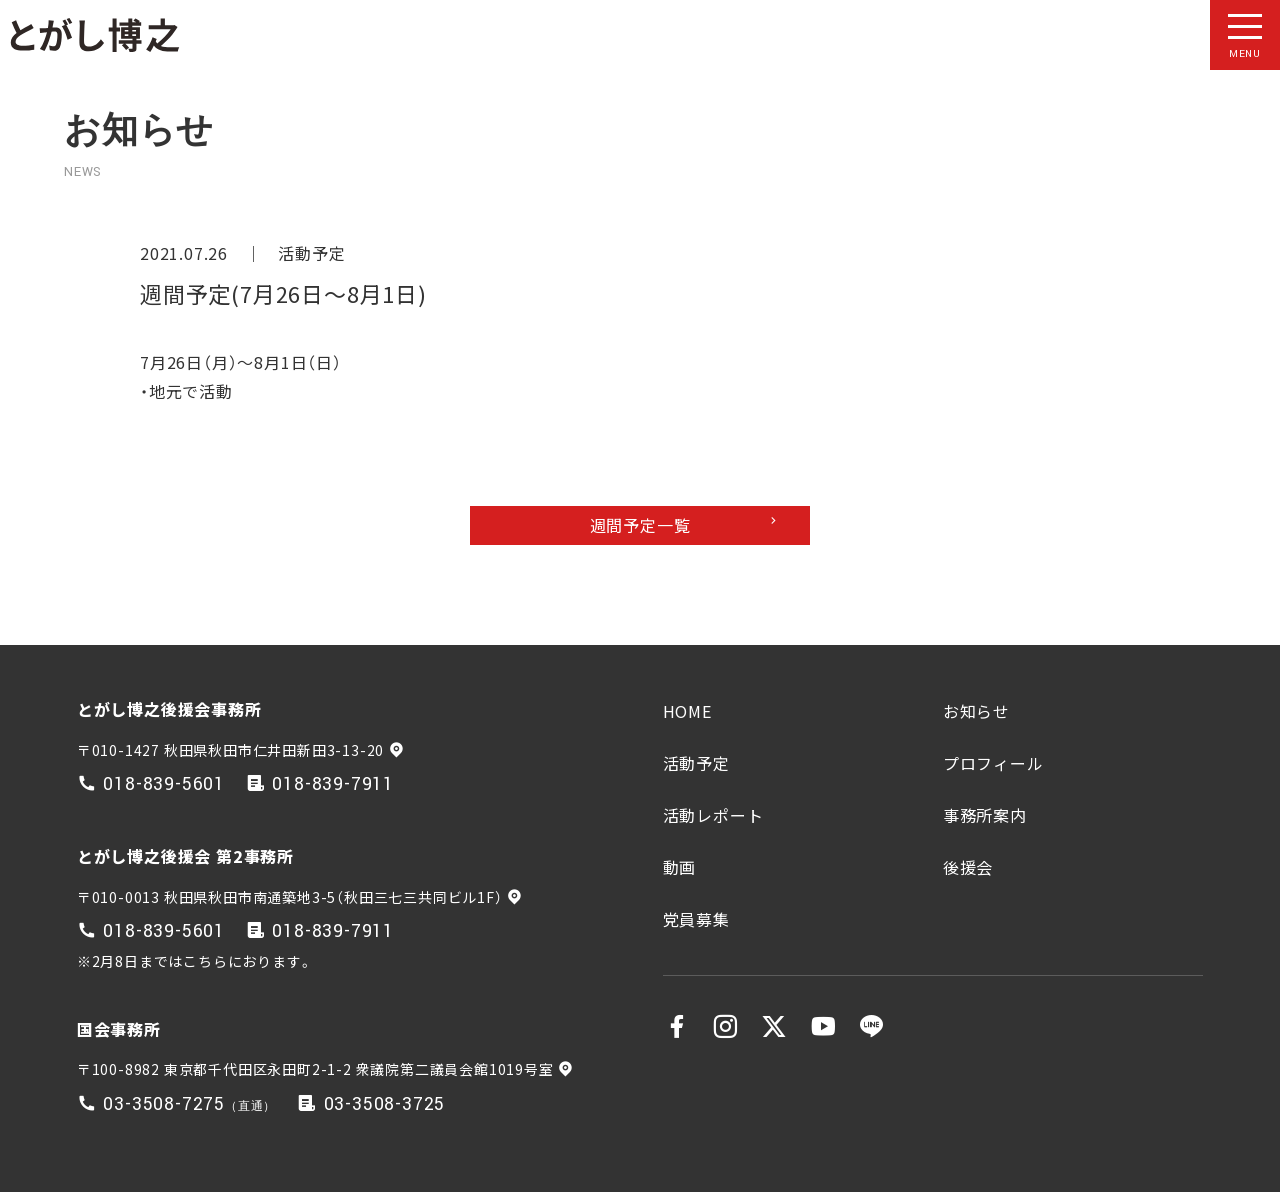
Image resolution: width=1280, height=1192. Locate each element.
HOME (687, 711)
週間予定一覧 (640, 525)
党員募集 (696, 919)
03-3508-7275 (164, 1104)
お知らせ (976, 711)
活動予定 (311, 253)
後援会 (968, 867)
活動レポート (713, 815)
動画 (680, 867)
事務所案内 (985, 815)
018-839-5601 (164, 784)
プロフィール (993, 763)
